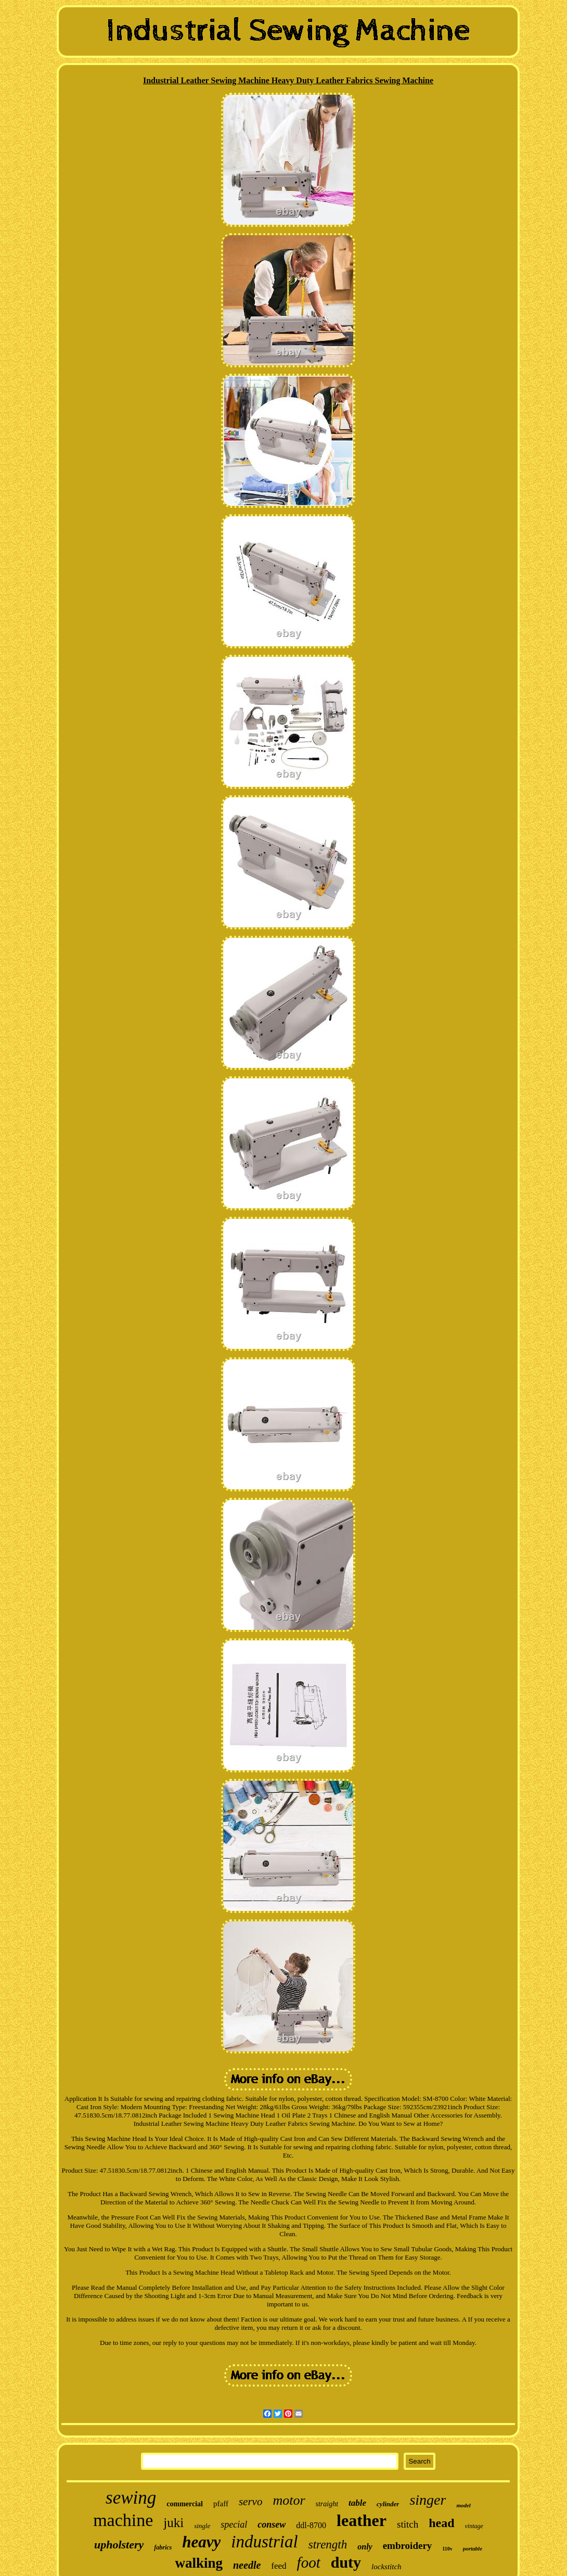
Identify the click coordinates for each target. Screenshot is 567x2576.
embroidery (407, 2545)
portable (472, 2548)
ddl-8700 (311, 2525)
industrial (264, 2541)
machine (123, 2520)
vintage (474, 2526)
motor (289, 2500)
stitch (407, 2524)
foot (308, 2562)
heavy (201, 2542)
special (234, 2524)
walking (199, 2563)
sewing (131, 2498)
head (441, 2523)
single (202, 2526)
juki (173, 2523)
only (364, 2546)
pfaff (220, 2504)
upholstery (119, 2544)
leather (361, 2520)
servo (251, 2501)
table (357, 2503)
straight (327, 2504)
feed (278, 2566)
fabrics (163, 2547)
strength (327, 2544)
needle (247, 2565)
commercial (184, 2504)
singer (427, 2500)
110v (447, 2549)
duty (346, 2562)
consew (271, 2524)
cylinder (388, 2504)
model (463, 2505)
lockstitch (386, 2566)
